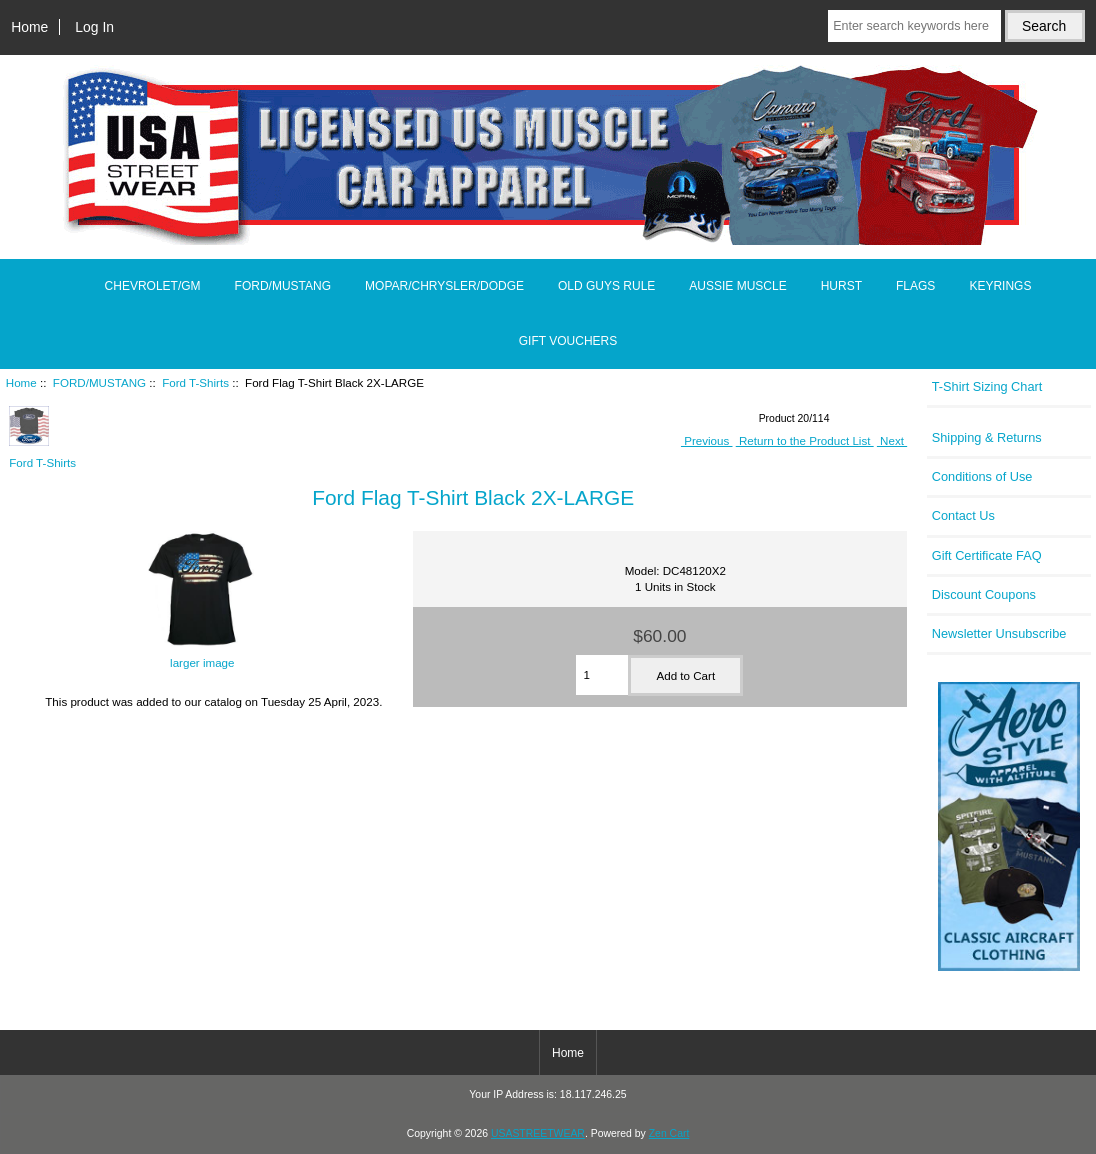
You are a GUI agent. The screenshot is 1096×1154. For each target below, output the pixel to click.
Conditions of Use (982, 476)
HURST (841, 286)
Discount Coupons (984, 594)
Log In (94, 27)
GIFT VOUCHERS (568, 341)
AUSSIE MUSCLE (737, 286)
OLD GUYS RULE (606, 286)
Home (29, 27)
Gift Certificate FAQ (987, 555)
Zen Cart (669, 1133)
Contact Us (963, 515)
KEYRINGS (1000, 286)
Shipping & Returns (987, 437)
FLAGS (915, 286)
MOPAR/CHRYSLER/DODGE (444, 286)
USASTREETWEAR (538, 1133)
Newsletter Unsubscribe (999, 633)
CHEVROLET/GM (153, 286)
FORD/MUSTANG (99, 382)
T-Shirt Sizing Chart (987, 386)
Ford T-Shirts (195, 382)
